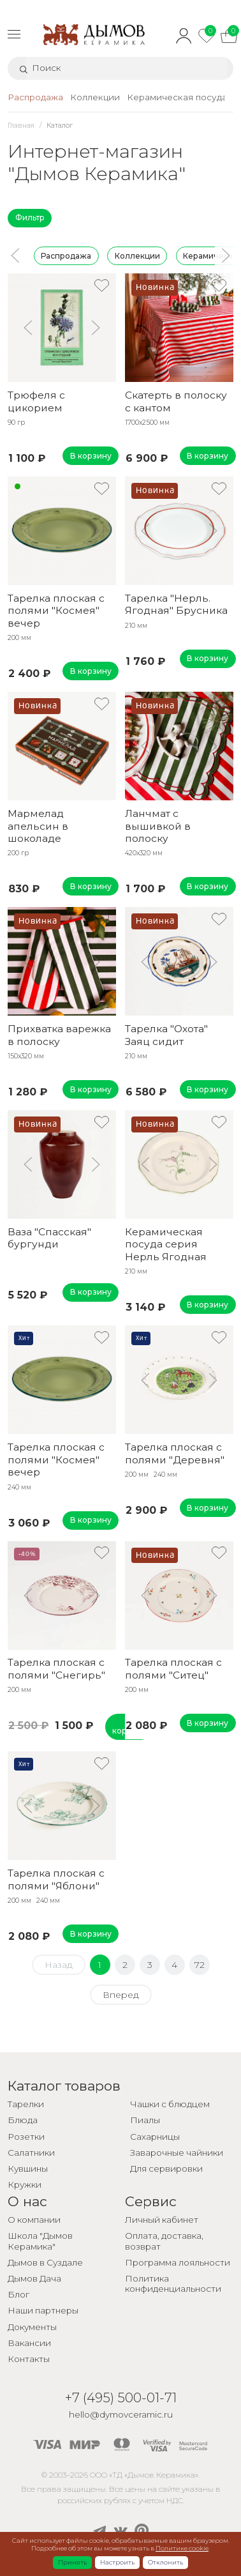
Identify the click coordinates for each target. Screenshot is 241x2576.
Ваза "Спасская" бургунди (49, 1238)
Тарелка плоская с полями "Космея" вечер (56, 610)
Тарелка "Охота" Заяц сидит (166, 1035)
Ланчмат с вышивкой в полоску (158, 825)
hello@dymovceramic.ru (121, 2414)
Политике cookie (182, 2548)
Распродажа (66, 255)
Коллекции (136, 255)
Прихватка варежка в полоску (59, 1035)
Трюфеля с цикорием (36, 401)
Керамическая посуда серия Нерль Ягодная (166, 1244)
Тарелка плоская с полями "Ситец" (173, 1668)
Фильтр (30, 217)
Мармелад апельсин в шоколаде (38, 825)
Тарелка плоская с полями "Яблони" (56, 1879)
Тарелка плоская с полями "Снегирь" (56, 1668)
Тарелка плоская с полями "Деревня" (174, 1453)
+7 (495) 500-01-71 (121, 2397)
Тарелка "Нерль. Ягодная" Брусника (176, 604)
